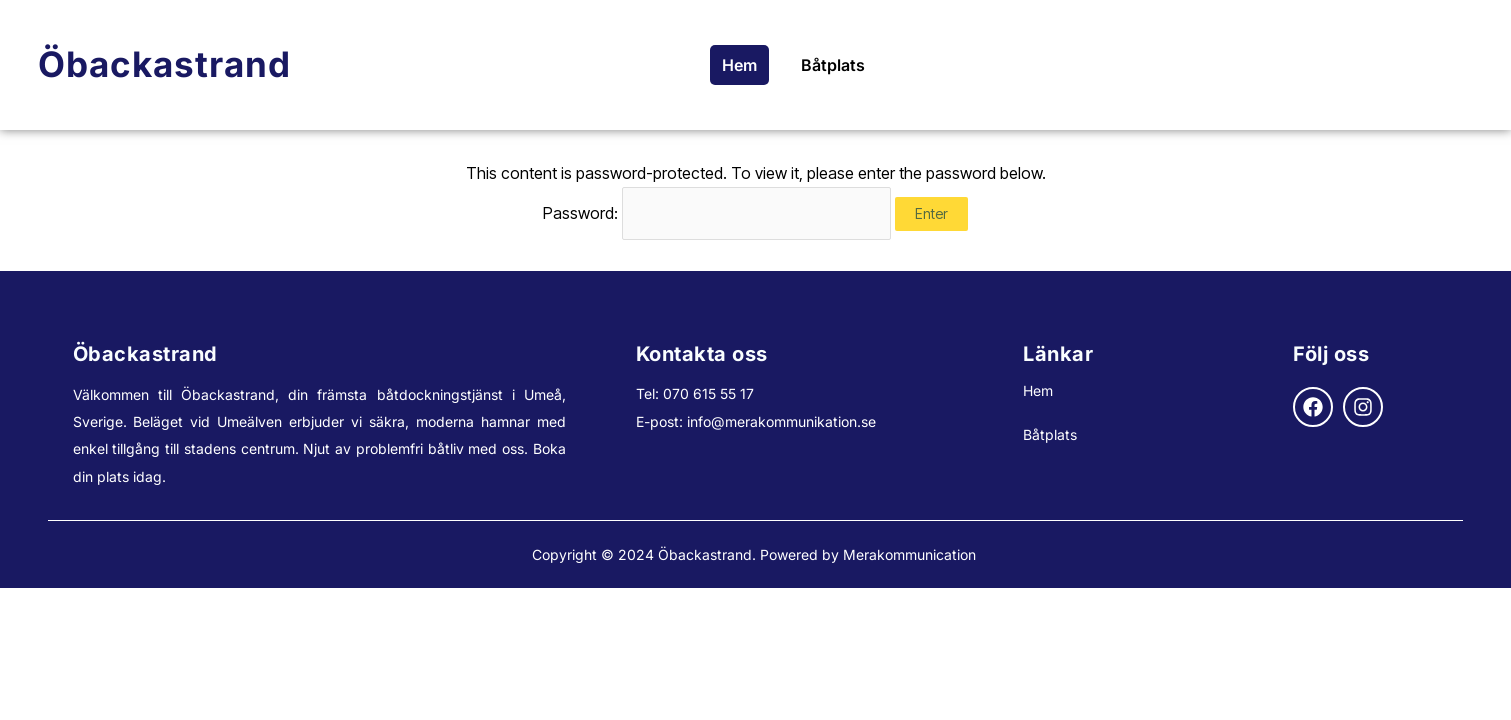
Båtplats (833, 65)
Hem (739, 65)
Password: (717, 213)
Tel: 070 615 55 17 (695, 393)
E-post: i (663, 421)
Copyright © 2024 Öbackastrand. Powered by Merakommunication (756, 554)
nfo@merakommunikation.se (783, 421)
